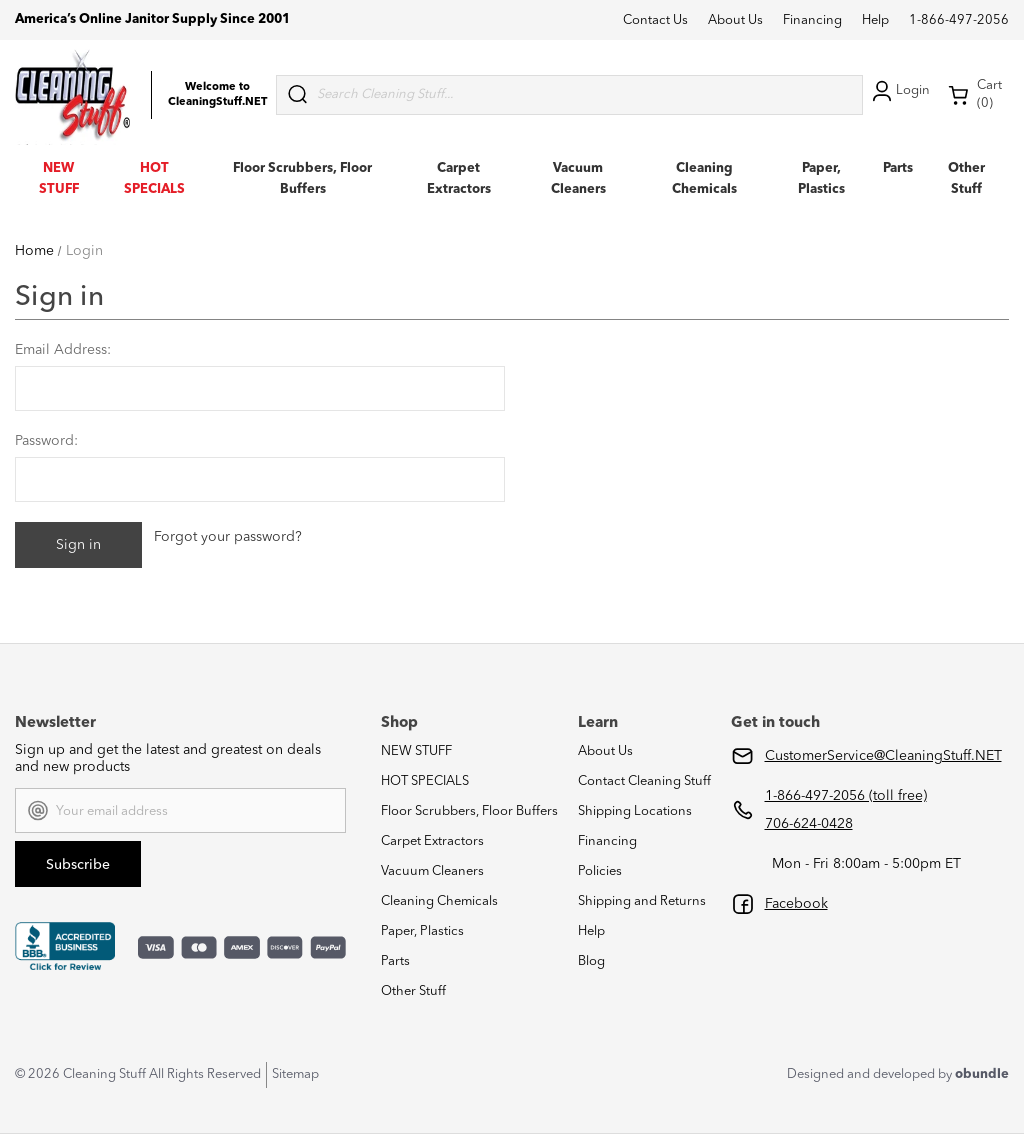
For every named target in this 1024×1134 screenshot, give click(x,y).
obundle (982, 1074)
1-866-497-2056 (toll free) (846, 796)
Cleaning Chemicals (439, 901)
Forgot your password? (228, 537)
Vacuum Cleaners (432, 871)
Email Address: (63, 350)
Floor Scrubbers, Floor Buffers (469, 811)
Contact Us (655, 20)
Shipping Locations (635, 811)
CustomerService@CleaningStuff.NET (883, 756)
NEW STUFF (416, 751)
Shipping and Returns (642, 901)
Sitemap (295, 1074)
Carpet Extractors (432, 841)
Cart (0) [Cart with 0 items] (975, 94)
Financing (812, 20)
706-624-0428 (809, 824)
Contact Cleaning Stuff (644, 781)
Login (899, 91)
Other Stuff (413, 991)
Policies (600, 871)
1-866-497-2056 (959, 20)
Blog (591, 961)
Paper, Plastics (422, 931)
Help (875, 20)
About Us (735, 20)
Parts (898, 168)
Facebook (796, 904)
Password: (46, 441)
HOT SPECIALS (425, 781)
